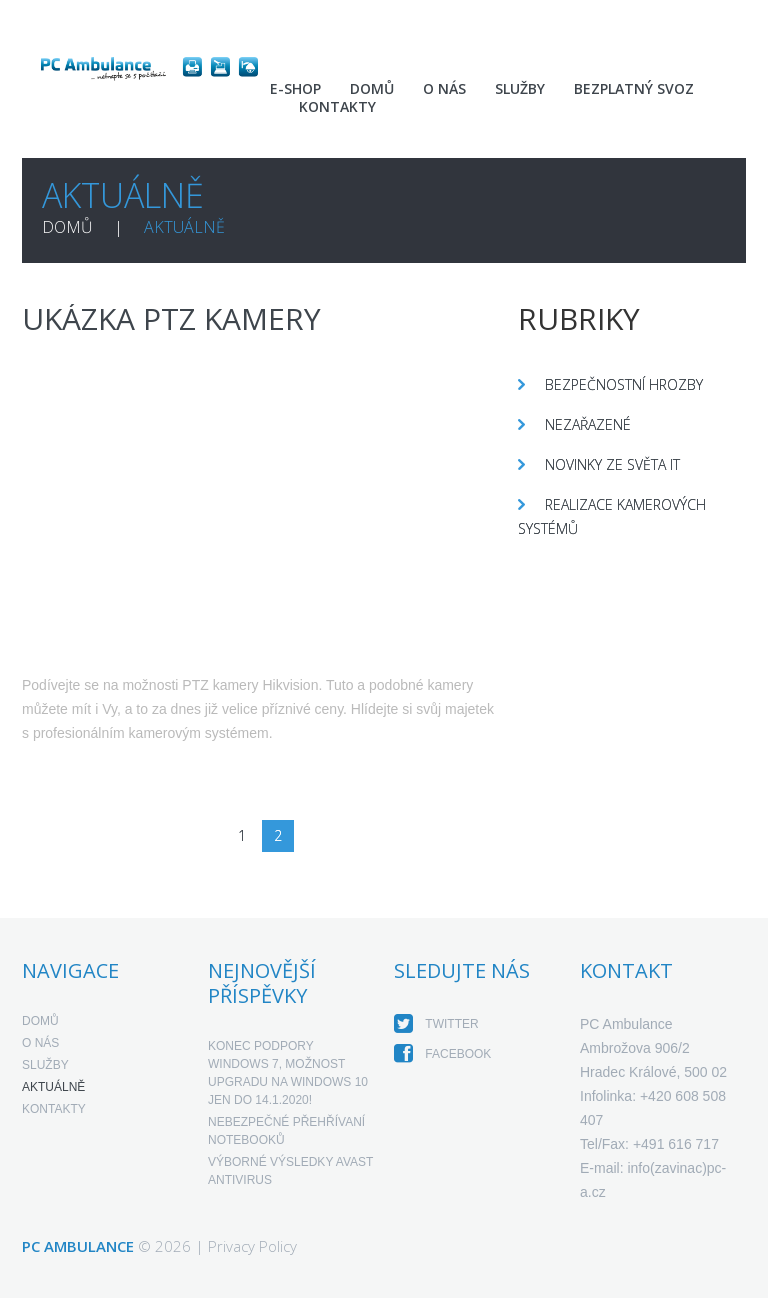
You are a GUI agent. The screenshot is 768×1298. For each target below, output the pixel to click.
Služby (520, 89)
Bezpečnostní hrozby (624, 384)
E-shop (295, 89)
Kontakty (337, 107)
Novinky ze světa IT (612, 464)
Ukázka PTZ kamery (171, 318)
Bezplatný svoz (634, 89)
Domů (372, 89)
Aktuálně (53, 1087)
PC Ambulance (78, 1246)
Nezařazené (588, 424)
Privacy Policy (252, 1246)
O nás (444, 89)
